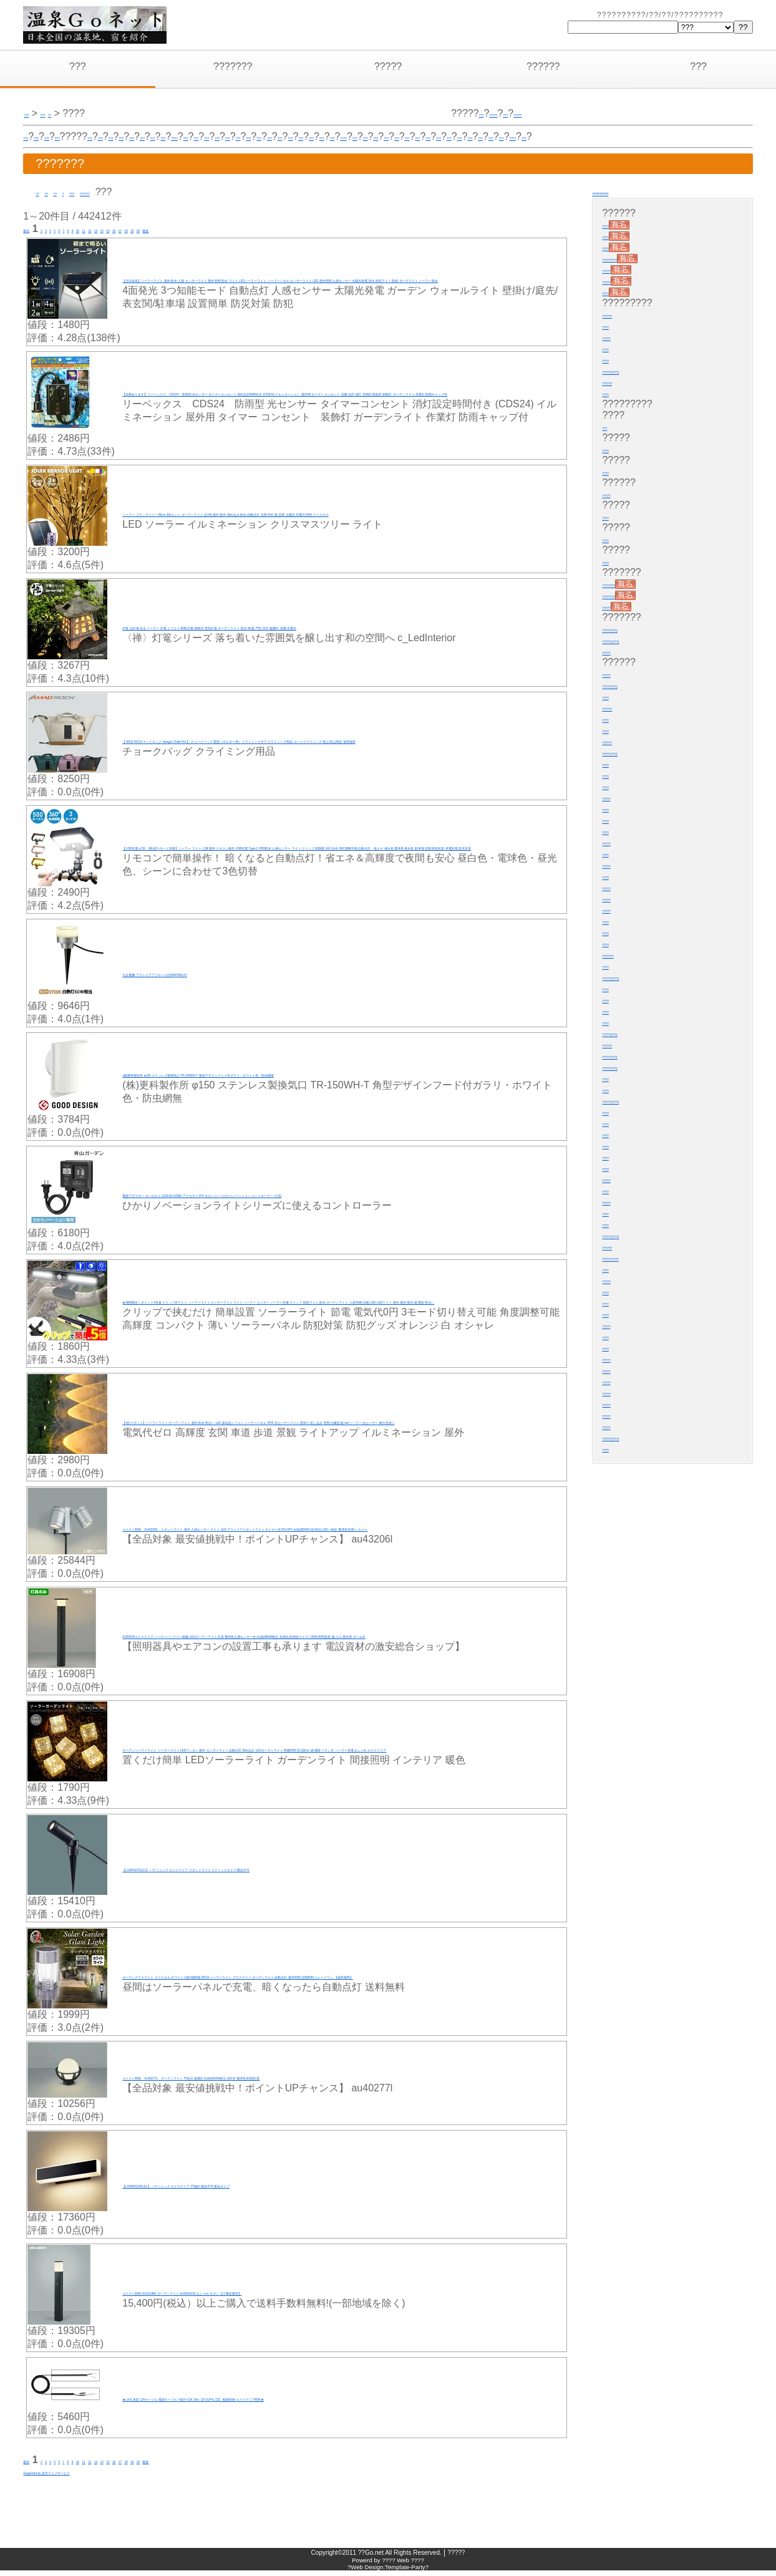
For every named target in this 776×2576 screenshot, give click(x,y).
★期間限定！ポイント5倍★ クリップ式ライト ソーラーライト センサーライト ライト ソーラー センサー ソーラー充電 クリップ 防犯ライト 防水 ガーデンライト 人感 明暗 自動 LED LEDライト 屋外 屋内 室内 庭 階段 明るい (343, 1302)
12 (154, 229)
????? (388, 66)
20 (265, 229)
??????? (232, 66)
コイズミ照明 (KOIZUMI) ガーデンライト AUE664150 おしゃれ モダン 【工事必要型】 (316, 2292)
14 (182, 229)
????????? (619, 191)
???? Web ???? (403, 2565)
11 (140, 229)
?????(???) (627, 628)
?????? (543, 66)
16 (210, 229)
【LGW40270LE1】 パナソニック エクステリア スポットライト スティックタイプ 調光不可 (328, 1869)
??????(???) (630, 370)
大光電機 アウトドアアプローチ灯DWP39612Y (227, 974)
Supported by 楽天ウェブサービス (99, 2475)
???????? (624, 583)
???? (323, 136)
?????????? (629, 1257)
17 (224, 229)
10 (126, 229)
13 (168, 229)
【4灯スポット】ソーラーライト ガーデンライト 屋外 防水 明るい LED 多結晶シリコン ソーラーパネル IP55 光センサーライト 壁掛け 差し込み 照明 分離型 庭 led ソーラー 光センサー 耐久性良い (339, 1421)
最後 (284, 229)
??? (77, 66)
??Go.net (371, 2558)
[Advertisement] (181, 2501)
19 (251, 229)
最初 (33, 229)
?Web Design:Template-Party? (388, 2572)
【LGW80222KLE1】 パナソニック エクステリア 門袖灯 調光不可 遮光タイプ (296, 2186)
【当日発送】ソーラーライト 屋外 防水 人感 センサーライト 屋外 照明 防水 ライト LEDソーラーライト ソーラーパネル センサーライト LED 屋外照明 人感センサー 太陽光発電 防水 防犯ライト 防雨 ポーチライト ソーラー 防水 (339, 280)
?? (41, 191)
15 (195, 229)
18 (237, 229)
